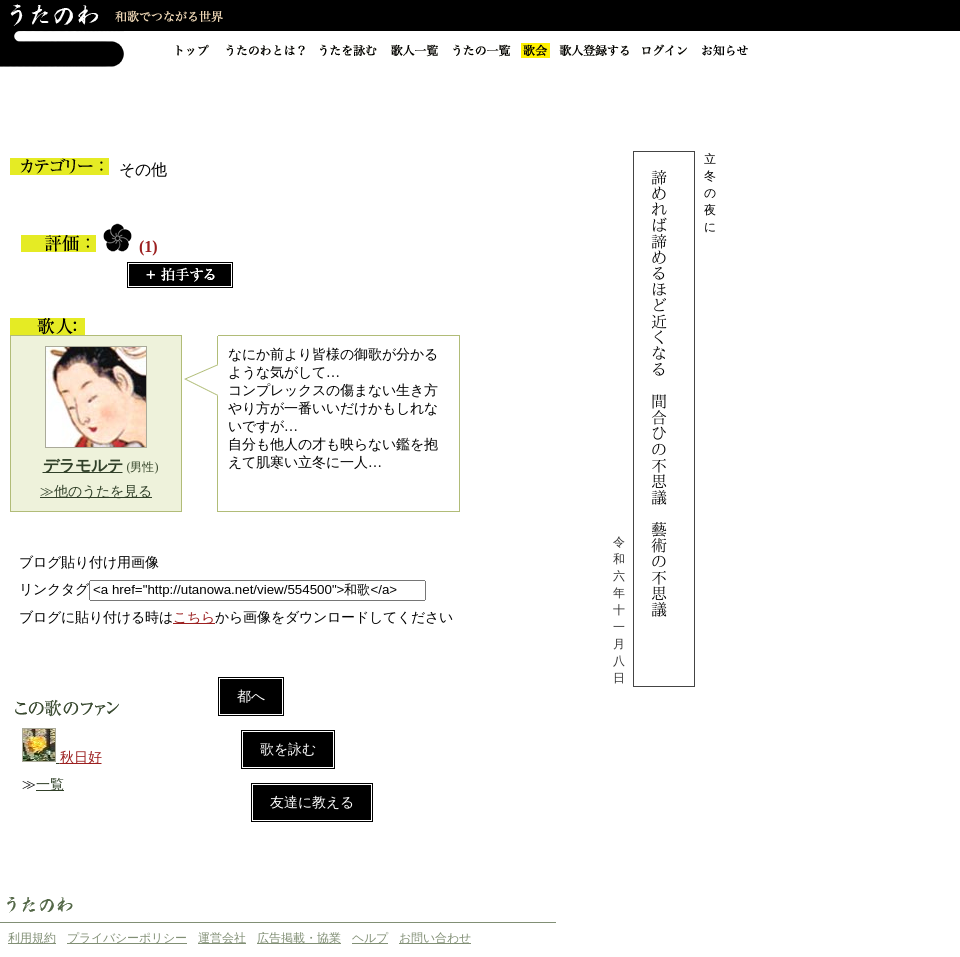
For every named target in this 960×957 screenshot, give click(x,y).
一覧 (50, 784)
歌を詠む (288, 749)
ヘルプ (370, 938)
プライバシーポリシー (127, 938)
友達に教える (312, 802)
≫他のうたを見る (96, 491)
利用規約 (32, 938)
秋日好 (81, 757)
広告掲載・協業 (299, 938)
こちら (194, 617)
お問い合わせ (435, 938)
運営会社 (222, 938)
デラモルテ (83, 465)
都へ (251, 696)
